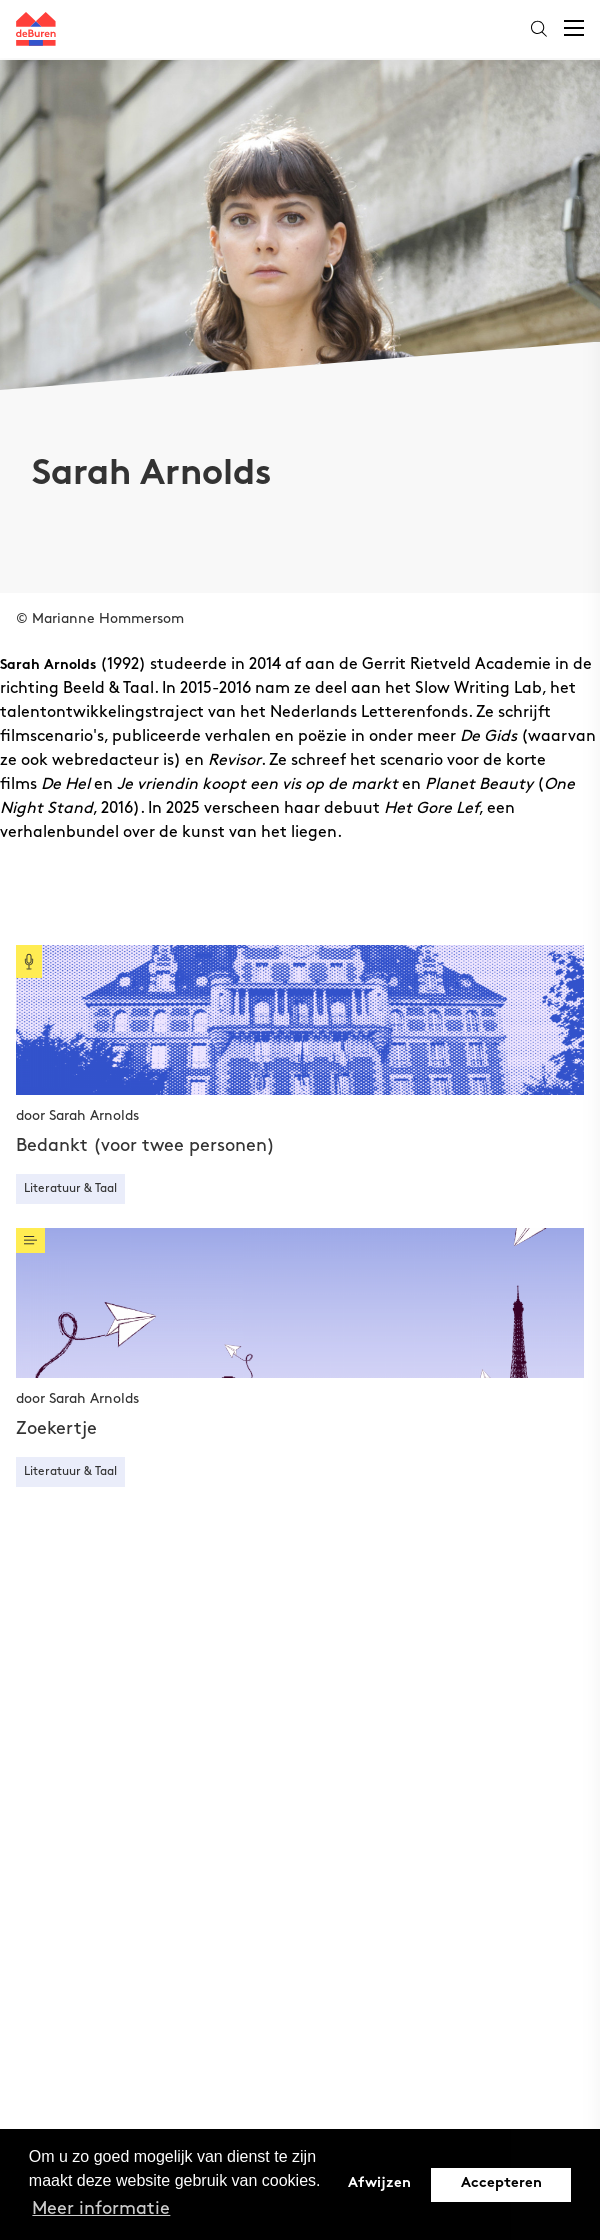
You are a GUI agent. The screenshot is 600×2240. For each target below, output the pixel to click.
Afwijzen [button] (379, 2183)
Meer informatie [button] (101, 2208)
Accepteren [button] (501, 2183)
